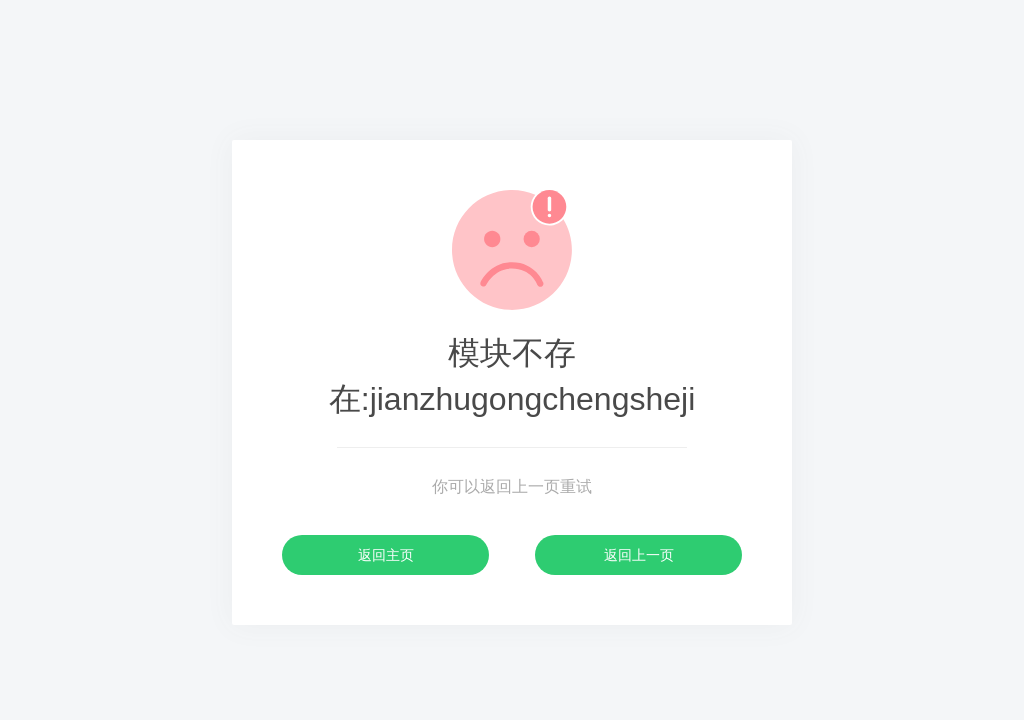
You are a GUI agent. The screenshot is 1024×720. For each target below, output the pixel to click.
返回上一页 (639, 555)
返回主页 (386, 555)
